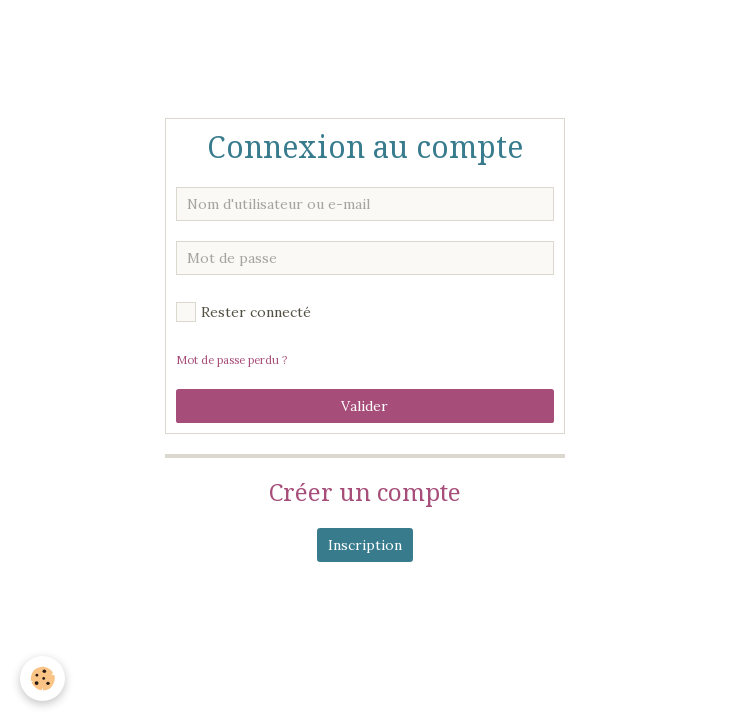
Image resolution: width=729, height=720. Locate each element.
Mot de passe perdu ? (231, 360)
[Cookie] (42, 678)
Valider (364, 406)
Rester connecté (243, 312)
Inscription (365, 545)
